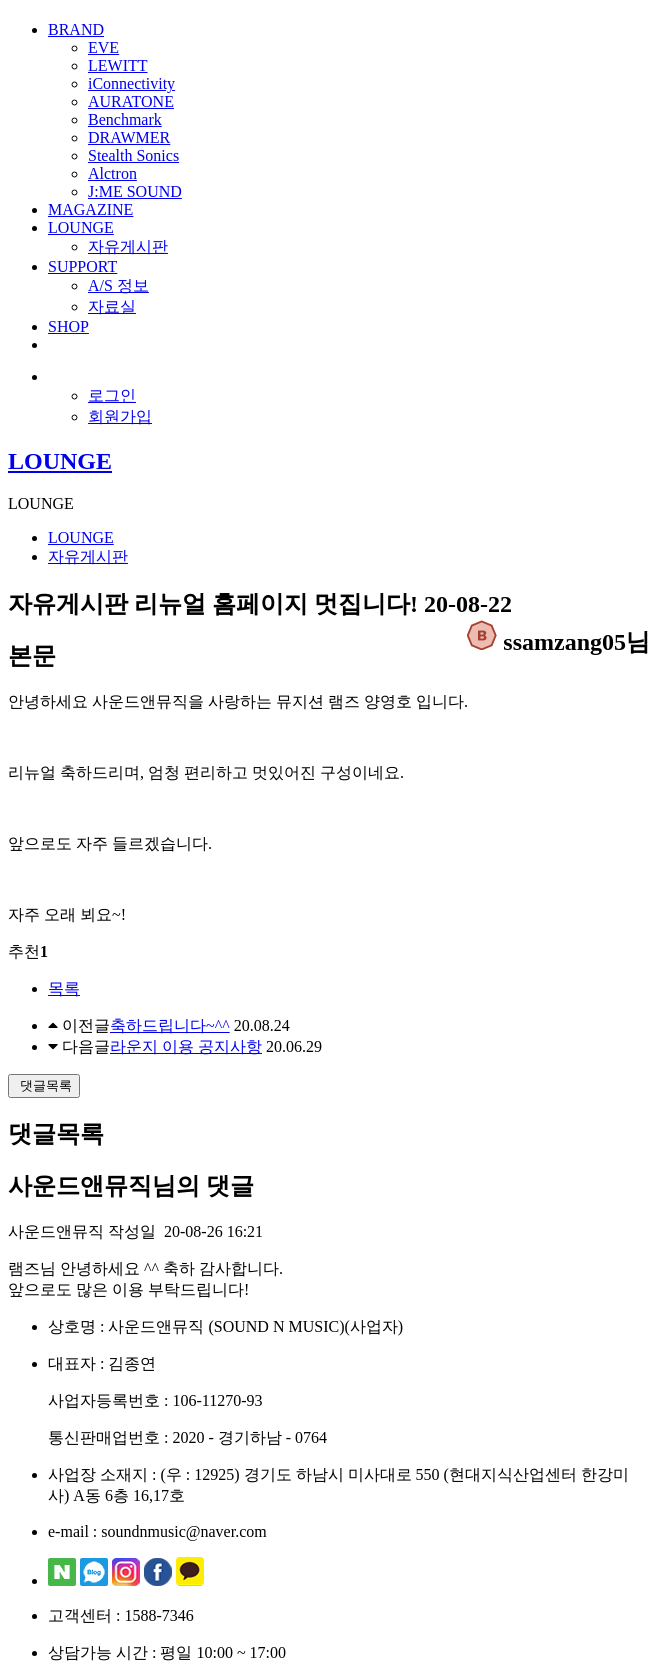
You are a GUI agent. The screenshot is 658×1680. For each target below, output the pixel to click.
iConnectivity (131, 83)
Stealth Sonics (133, 155)
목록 (64, 988)
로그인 (112, 395)
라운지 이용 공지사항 (186, 1046)
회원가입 (120, 416)
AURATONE (131, 101)
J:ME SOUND (135, 191)
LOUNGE (81, 227)
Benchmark (125, 119)
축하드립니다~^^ (170, 1025)
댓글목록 (44, 1085)
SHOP (68, 326)
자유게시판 (128, 246)
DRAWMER (129, 137)
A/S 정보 (118, 285)
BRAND (76, 29)
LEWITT (118, 65)
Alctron (112, 173)
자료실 (112, 306)
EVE (103, 47)
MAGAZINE (90, 209)
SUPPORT (82, 266)
